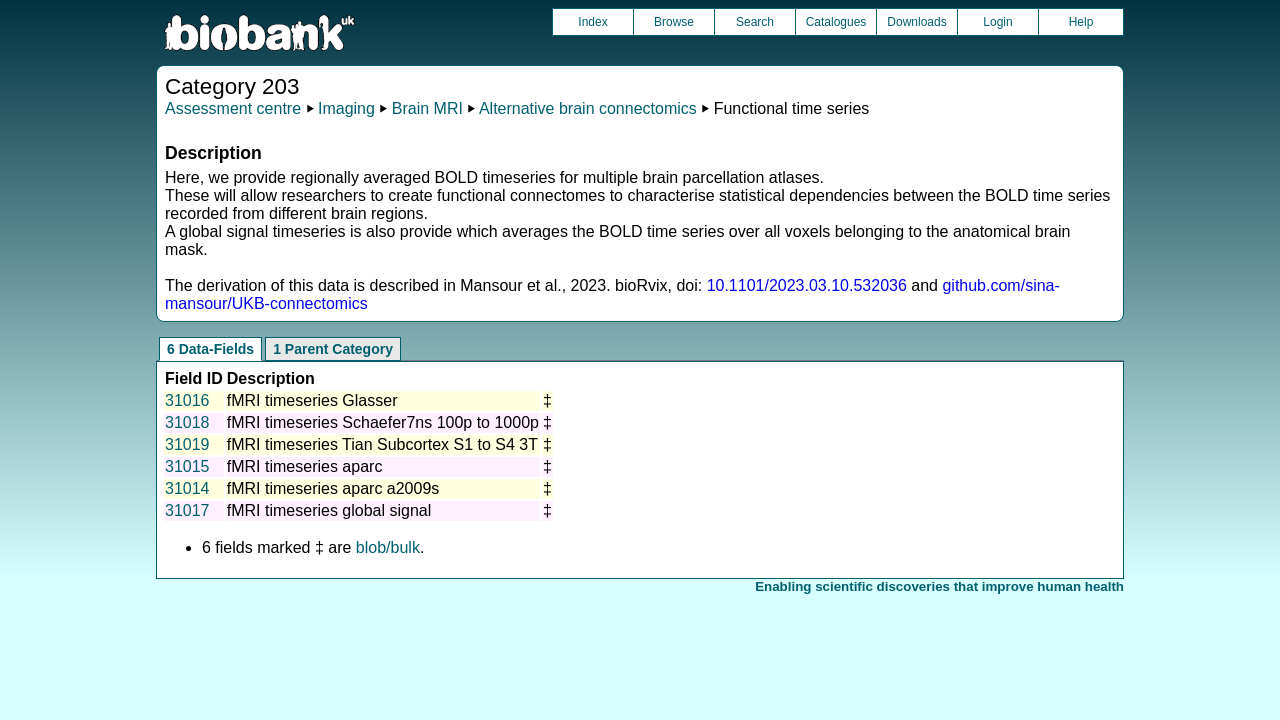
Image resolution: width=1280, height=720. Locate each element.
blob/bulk (388, 547)
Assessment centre (233, 108)
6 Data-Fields (210, 349)
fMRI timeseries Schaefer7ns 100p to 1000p (383, 422)
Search (755, 22)
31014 (187, 488)
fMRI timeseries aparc (305, 466)
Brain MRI (427, 108)
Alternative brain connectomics (588, 108)
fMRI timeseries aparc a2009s (333, 488)
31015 (187, 466)
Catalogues (836, 22)
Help (1081, 22)
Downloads (916, 22)
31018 (187, 422)
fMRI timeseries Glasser (312, 400)
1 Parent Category (333, 349)
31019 (187, 444)
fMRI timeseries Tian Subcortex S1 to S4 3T (382, 444)
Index (592, 22)
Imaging (346, 108)
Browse (674, 22)
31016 (187, 400)
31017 (187, 510)
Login (997, 22)
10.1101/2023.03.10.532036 (807, 285)
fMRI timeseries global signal (329, 510)
